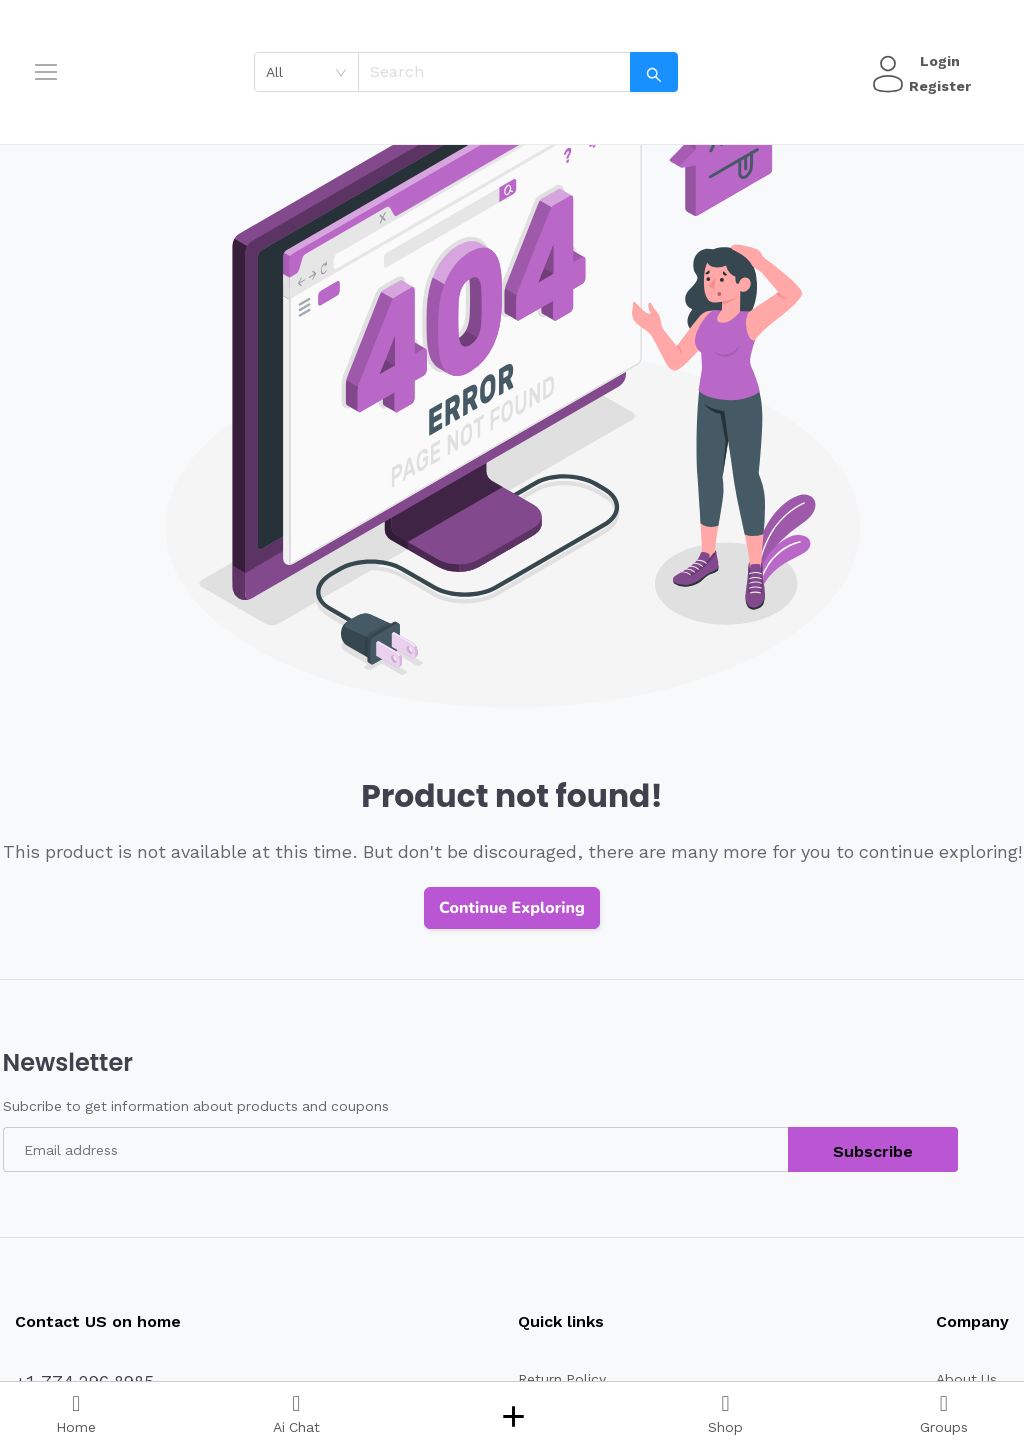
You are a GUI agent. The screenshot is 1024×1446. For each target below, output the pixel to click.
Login (937, 61)
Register (937, 86)
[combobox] (313, 72)
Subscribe (873, 1151)
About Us (965, 1379)
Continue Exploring (512, 908)
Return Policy (553, 1379)
